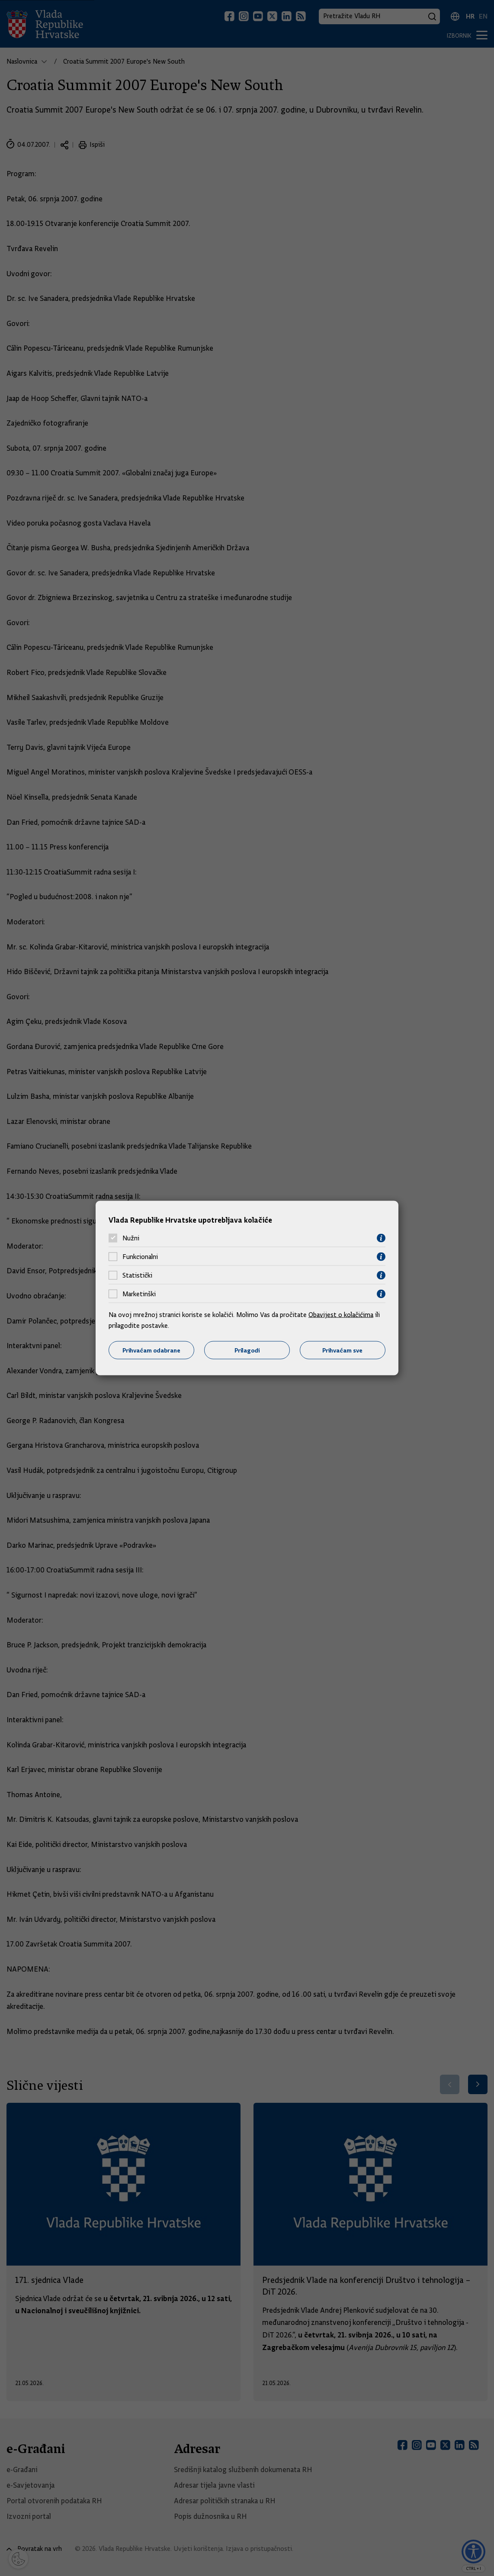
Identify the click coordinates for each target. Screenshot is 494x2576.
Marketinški (139, 1294)
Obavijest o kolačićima (340, 1314)
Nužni (130, 1238)
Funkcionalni (140, 1257)
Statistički (137, 1275)
